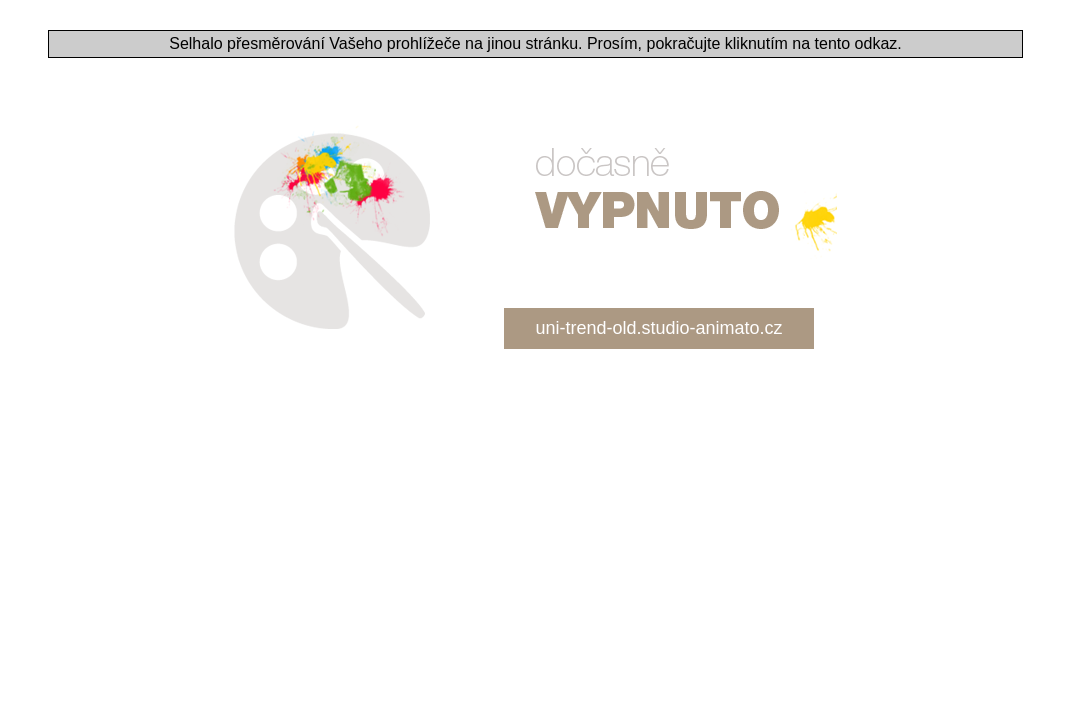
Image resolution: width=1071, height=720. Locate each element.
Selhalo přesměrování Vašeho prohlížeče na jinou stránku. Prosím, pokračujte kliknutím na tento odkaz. (535, 43)
